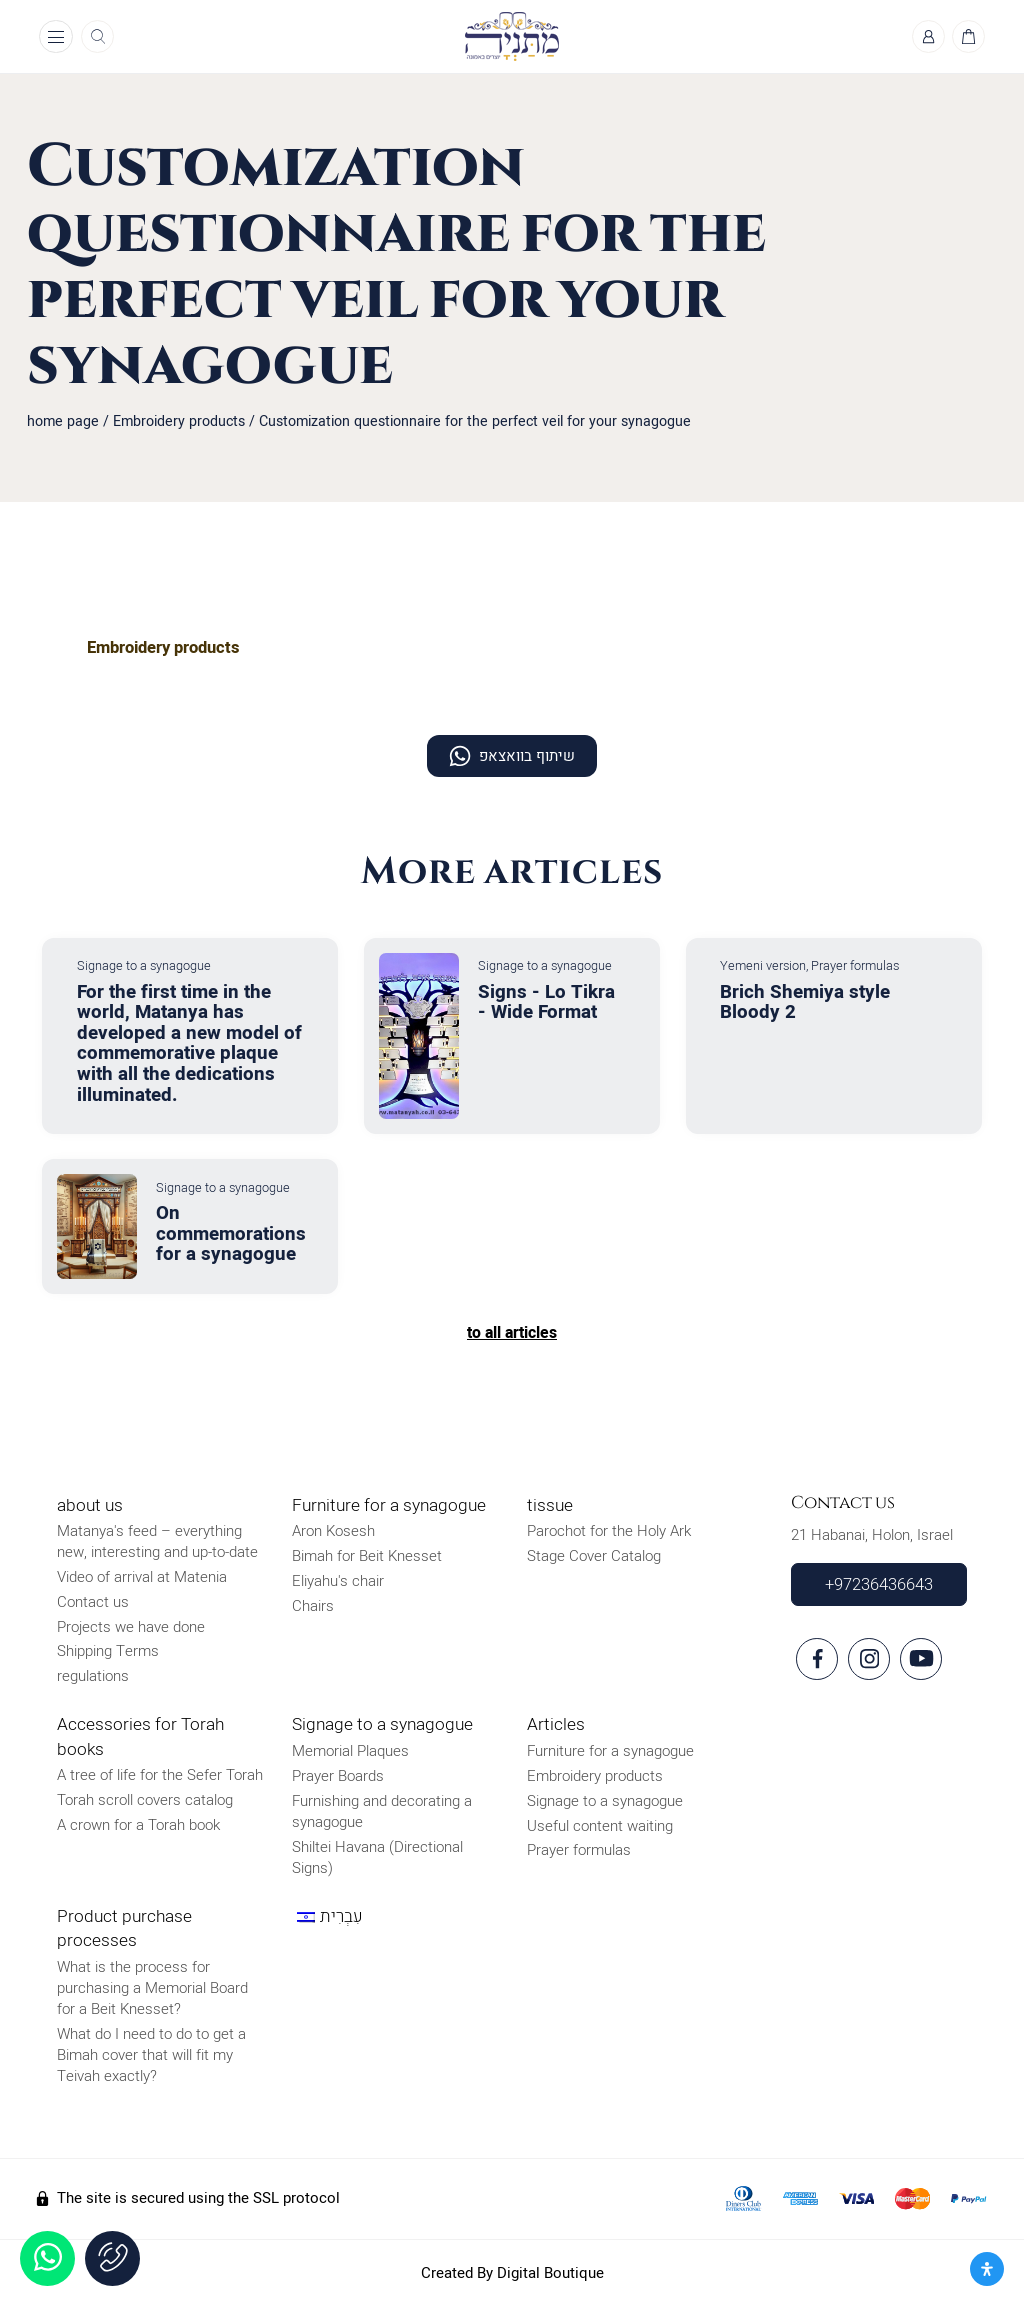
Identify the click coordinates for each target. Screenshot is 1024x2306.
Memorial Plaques (350, 1752)
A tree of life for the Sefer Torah (160, 1776)
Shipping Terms (108, 1652)
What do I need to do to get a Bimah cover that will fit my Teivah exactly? (151, 2055)
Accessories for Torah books (140, 1737)
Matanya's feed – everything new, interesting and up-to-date (157, 1542)
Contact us (93, 1602)
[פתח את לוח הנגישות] (987, 2269)
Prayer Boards (338, 1776)
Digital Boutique (550, 2273)
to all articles (512, 1333)
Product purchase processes (124, 1928)
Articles (556, 1725)
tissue (550, 1505)
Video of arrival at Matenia (142, 1578)
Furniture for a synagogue (389, 1505)
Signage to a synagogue (382, 1725)
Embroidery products (179, 422)
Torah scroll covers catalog (145, 1801)
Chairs (313, 1606)
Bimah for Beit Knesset (367, 1557)
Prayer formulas (579, 1851)
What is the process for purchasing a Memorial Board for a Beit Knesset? (152, 1988)
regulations (93, 1677)
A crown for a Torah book (138, 1825)
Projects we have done (131, 1627)
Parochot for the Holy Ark (609, 1532)
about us (90, 1505)
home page (63, 422)
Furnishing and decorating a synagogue (382, 1811)
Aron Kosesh (333, 1532)
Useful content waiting (600, 1826)
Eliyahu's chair (338, 1581)
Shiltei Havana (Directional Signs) (377, 1857)
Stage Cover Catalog (594, 1557)
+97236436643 (879, 1585)
